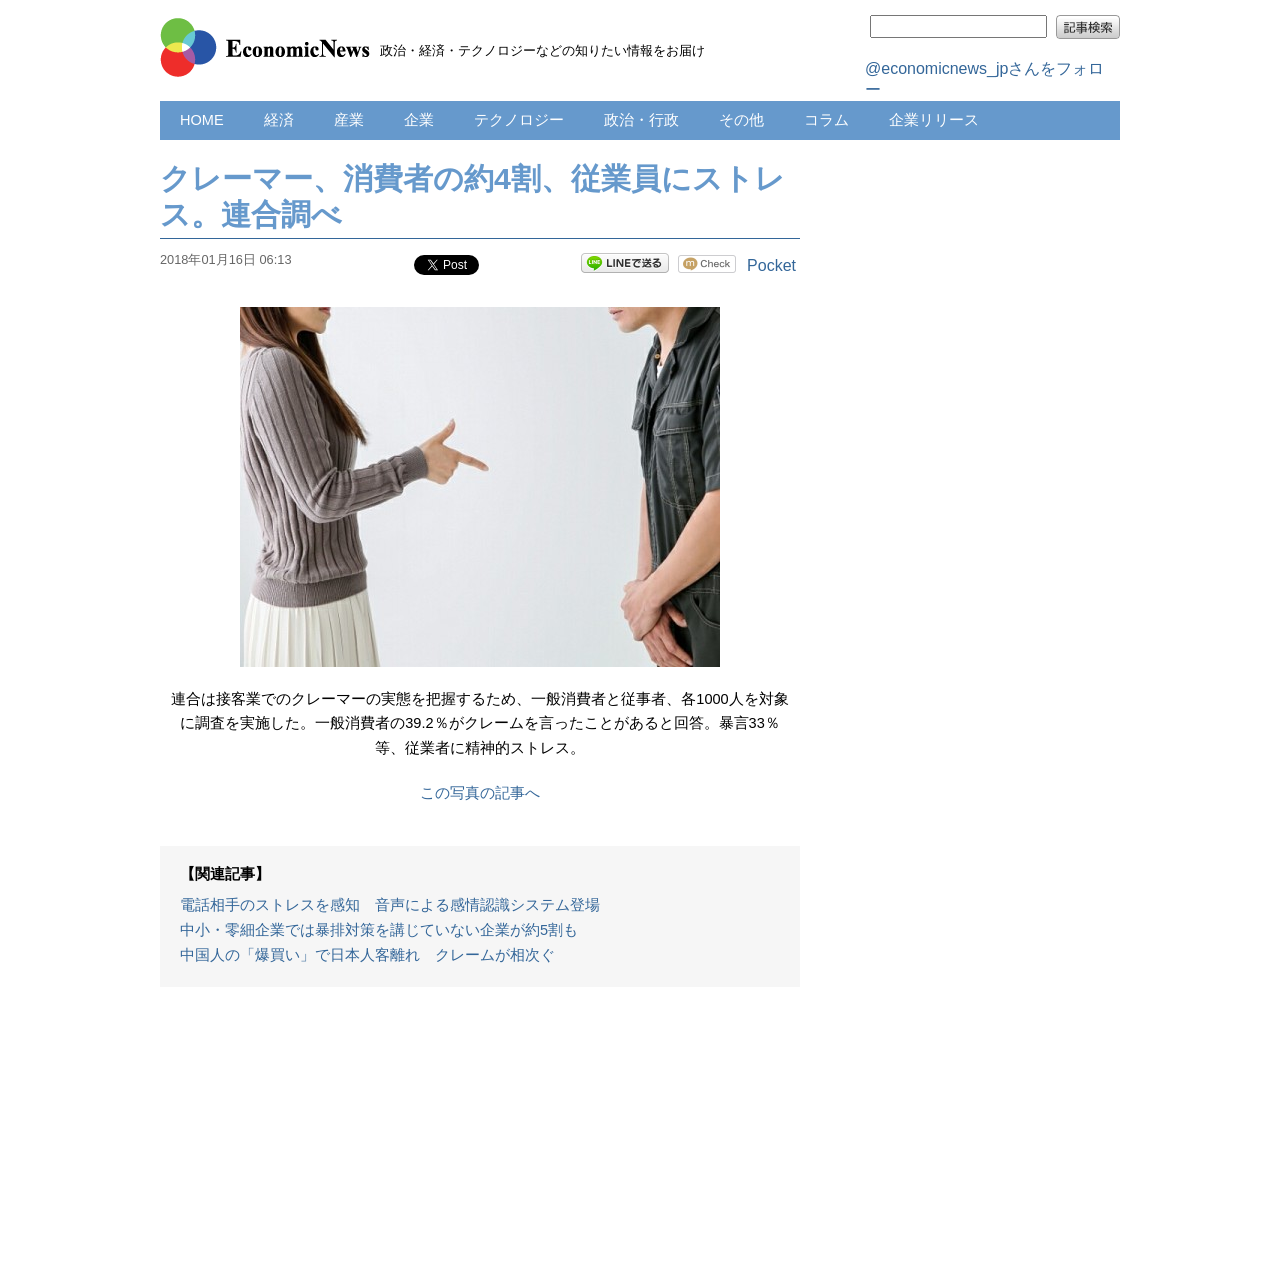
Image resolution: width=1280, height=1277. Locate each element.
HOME (202, 120)
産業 (349, 120)
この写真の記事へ (480, 793)
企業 (419, 120)
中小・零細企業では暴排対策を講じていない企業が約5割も (379, 930)
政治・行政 (641, 120)
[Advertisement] (480, 1142)
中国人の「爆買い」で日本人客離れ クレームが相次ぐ (367, 955)
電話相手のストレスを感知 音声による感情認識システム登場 (390, 905)
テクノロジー (519, 120)
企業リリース (934, 120)
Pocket (771, 265)
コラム (826, 120)
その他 (741, 120)
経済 (279, 120)
